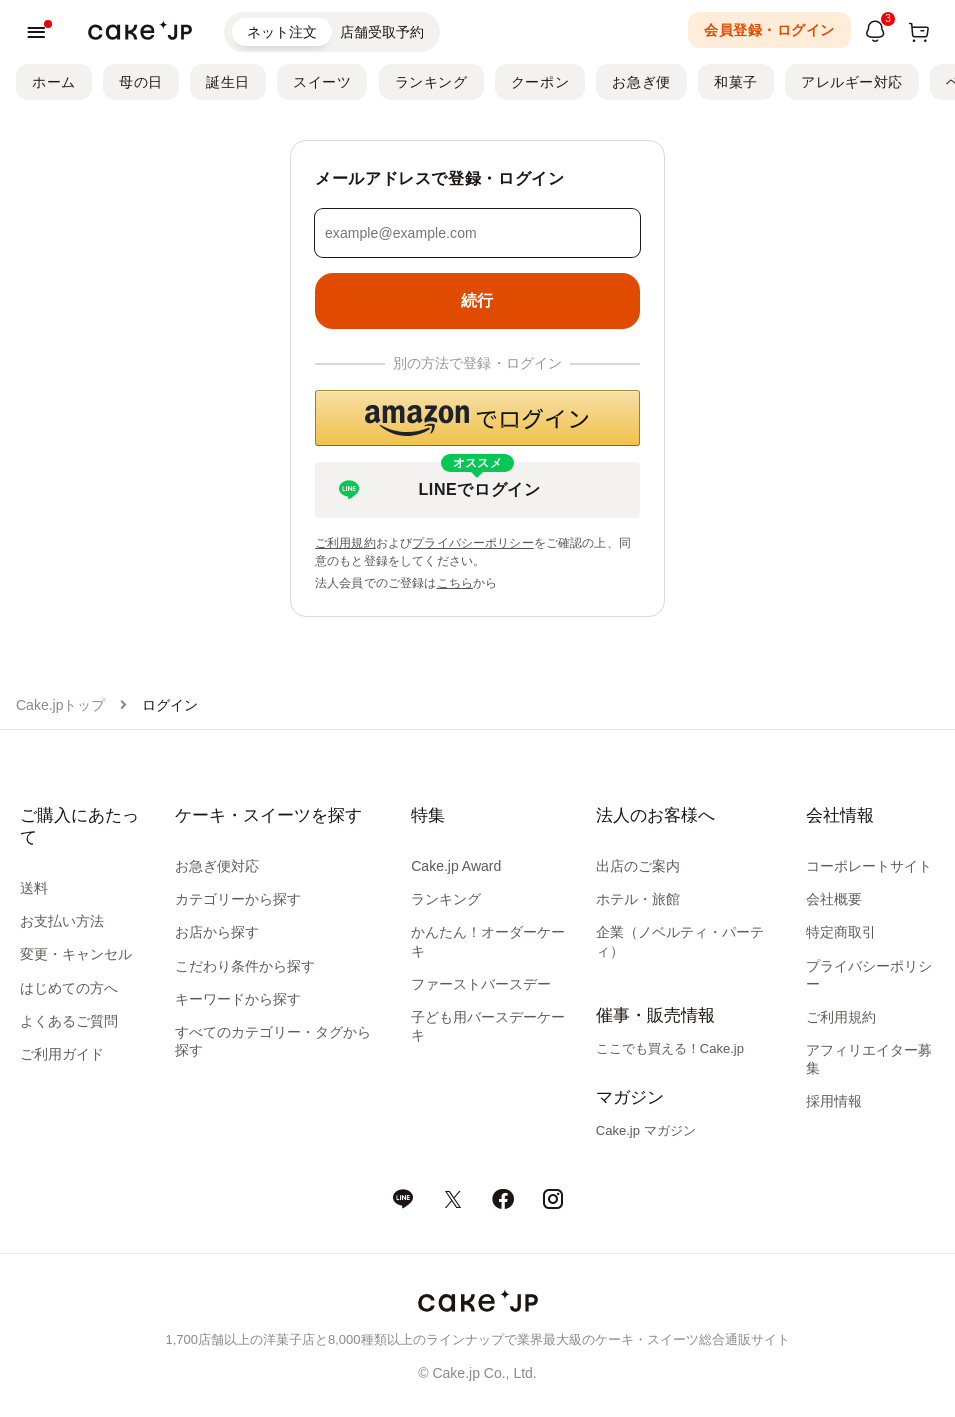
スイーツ (322, 82)
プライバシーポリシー (473, 543)
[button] (477, 418)
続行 (477, 300)
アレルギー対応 (852, 82)
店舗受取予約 (382, 32)
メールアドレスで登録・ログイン (440, 178)
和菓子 (736, 82)
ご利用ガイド (62, 1054)
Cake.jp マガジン (646, 1130)
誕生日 (228, 82)
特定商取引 (841, 932)
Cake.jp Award (456, 866)
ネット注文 (282, 32)
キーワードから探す (238, 999)
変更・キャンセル (76, 954)
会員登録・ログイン (769, 30)
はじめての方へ (69, 988)
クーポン (540, 82)
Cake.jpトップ (60, 705)
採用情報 (834, 1101)
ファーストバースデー (481, 984)
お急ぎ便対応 (217, 866)
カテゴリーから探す (238, 899)
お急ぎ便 (641, 82)
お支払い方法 (62, 921)
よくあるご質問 (69, 1021)
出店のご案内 (638, 866)
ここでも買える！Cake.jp (670, 1048)
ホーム (54, 82)
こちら (455, 583)
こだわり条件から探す (245, 966)
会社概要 (834, 899)
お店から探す (217, 932)
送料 (34, 888)
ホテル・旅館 (638, 899)
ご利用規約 (345, 543)
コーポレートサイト (869, 866)
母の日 (141, 82)
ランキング (431, 82)
